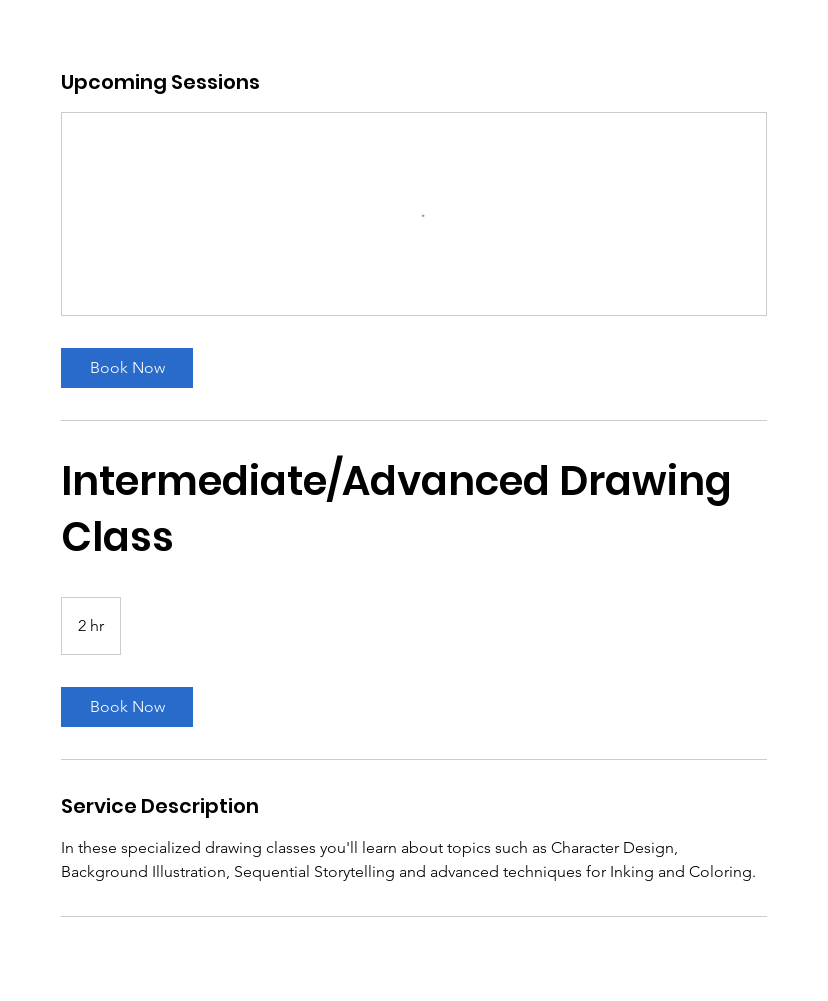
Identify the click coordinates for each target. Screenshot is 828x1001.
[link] (127, 368)
